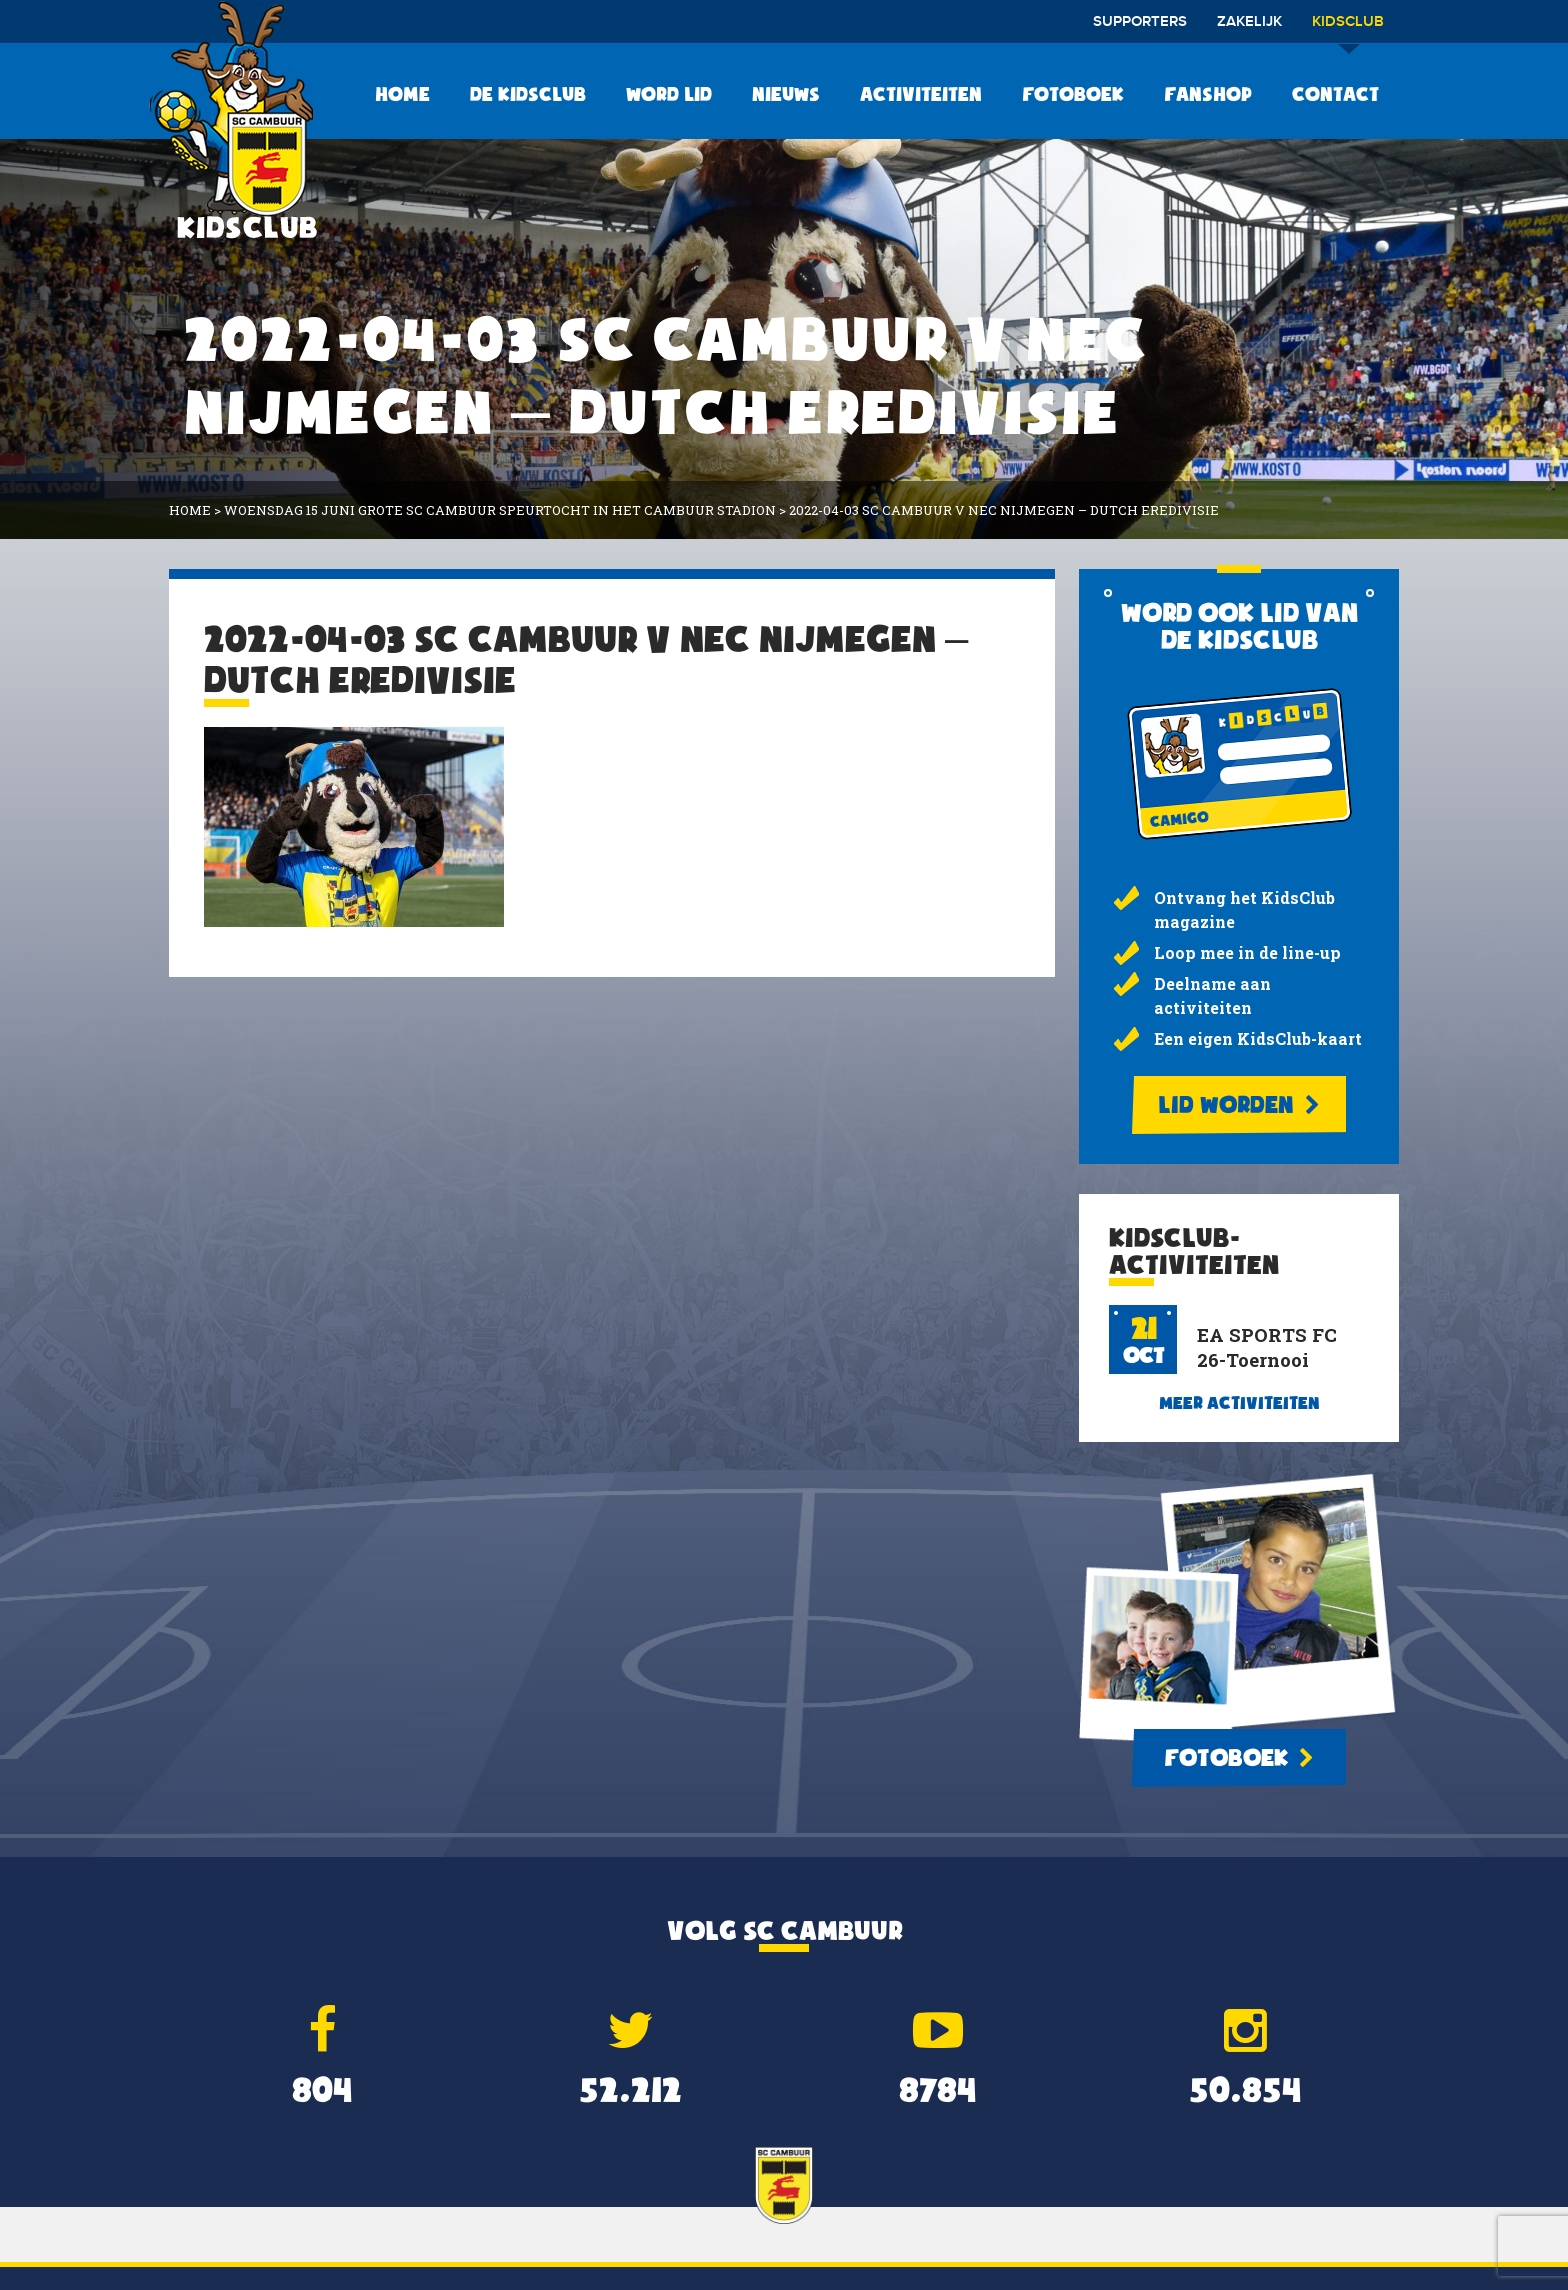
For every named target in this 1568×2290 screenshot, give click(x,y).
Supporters (1140, 22)
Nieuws (786, 94)
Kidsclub (1348, 28)
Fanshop (1208, 94)
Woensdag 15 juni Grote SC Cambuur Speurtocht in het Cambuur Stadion (500, 510)
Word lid (669, 94)
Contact (1335, 94)
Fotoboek (1073, 94)
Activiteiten (921, 94)
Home (402, 94)
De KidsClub (528, 94)
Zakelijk (1249, 22)
